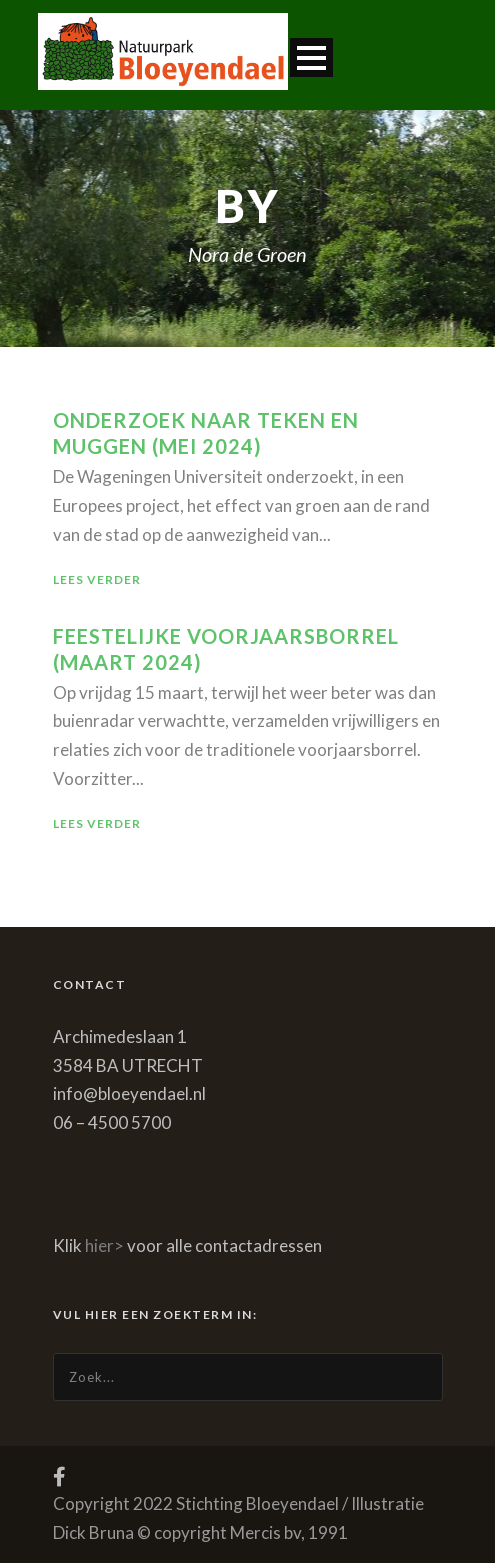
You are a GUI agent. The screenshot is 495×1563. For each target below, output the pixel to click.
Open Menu (311, 57)
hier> (104, 1245)
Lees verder (97, 579)
